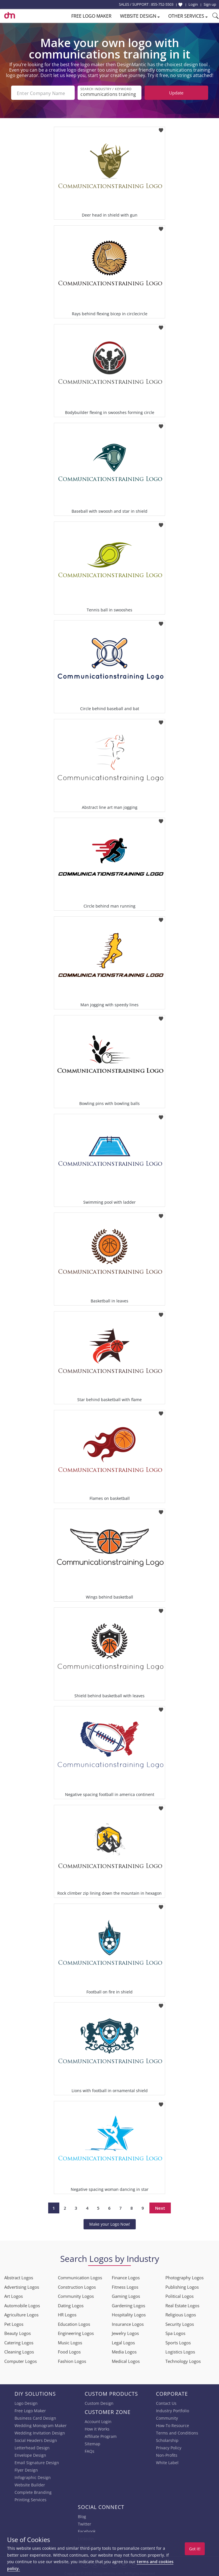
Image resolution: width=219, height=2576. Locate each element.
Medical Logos (126, 2360)
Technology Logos (183, 2360)
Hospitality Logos (129, 2313)
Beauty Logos (17, 2332)
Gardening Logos (128, 2304)
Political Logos (179, 2295)
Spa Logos (175, 2332)
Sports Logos (178, 2341)
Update (176, 93)
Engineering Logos (76, 2332)
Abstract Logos (18, 2276)
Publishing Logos (182, 2286)
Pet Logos (13, 2323)
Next (160, 2207)
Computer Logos (20, 2360)
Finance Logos (126, 2276)
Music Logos (70, 2341)
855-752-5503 (162, 4)
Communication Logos (80, 2276)
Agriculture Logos (21, 2313)
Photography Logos (184, 2276)
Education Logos (74, 2323)
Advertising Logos (21, 2286)
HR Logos (67, 2313)
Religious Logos (180, 2313)
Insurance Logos (128, 2323)
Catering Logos (18, 2341)
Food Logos (69, 2350)
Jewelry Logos (125, 2332)
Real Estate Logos (182, 2304)
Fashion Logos (72, 2360)
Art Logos (13, 2295)
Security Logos (179, 2323)
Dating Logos (71, 2304)
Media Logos (124, 2350)
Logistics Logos (180, 2350)
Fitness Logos (125, 2286)
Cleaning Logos (19, 2350)
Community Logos (76, 2295)
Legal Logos (123, 2341)
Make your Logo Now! (109, 2223)
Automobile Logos (22, 2304)
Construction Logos (77, 2286)
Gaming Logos (126, 2295)
